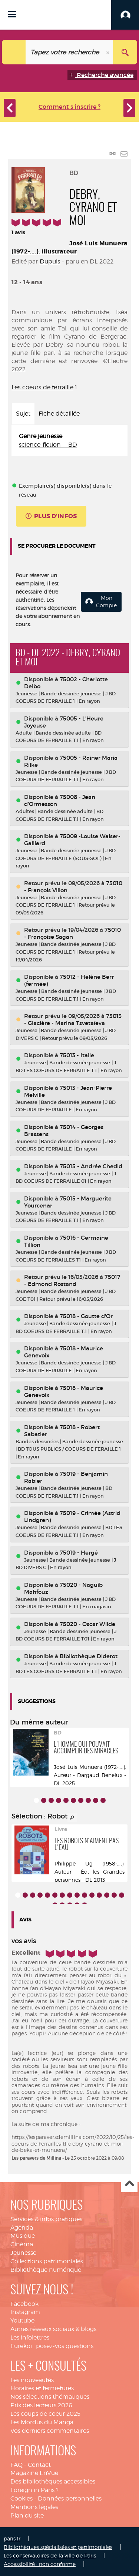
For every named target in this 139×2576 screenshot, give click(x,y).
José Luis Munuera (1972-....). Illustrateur (69, 247)
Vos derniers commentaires (49, 2430)
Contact (39, 2464)
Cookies (21, 2498)
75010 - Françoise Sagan (72, 933)
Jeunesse (23, 2252)
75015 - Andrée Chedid (91, 1166)
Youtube (22, 2320)
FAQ (16, 2464)
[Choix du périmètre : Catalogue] (14, 52)
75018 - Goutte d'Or (86, 1316)
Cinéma (21, 2244)
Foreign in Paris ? (34, 2489)
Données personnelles (70, 2498)
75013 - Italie (77, 1055)
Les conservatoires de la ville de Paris (50, 2555)
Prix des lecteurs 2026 (41, 2405)
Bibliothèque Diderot (89, 1656)
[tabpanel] (69, 440)
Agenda (21, 2227)
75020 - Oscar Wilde (87, 1624)
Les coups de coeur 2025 (45, 2413)
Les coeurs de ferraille (42, 387)
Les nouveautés (32, 2380)
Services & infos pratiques (46, 2219)
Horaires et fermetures (42, 2388)
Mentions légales (34, 2506)
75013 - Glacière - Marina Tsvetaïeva (73, 1019)
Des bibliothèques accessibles (52, 2481)
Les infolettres (29, 2337)
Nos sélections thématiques (49, 2396)
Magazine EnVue (34, 2472)
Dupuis (50, 261)
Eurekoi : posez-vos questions (51, 2346)
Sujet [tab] (23, 413)
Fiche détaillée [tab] (59, 413)
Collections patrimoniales (46, 2261)
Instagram (25, 2311)
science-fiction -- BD (48, 444)
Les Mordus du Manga (41, 2422)
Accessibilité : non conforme (40, 2564)
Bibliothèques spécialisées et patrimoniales (58, 2547)
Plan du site (27, 2515)
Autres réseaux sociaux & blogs (53, 2328)
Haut (129, 2184)
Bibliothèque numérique (45, 2269)
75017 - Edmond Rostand (72, 1280)
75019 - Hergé (79, 1552)
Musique (22, 2235)
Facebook (24, 2303)
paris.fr (12, 2538)
